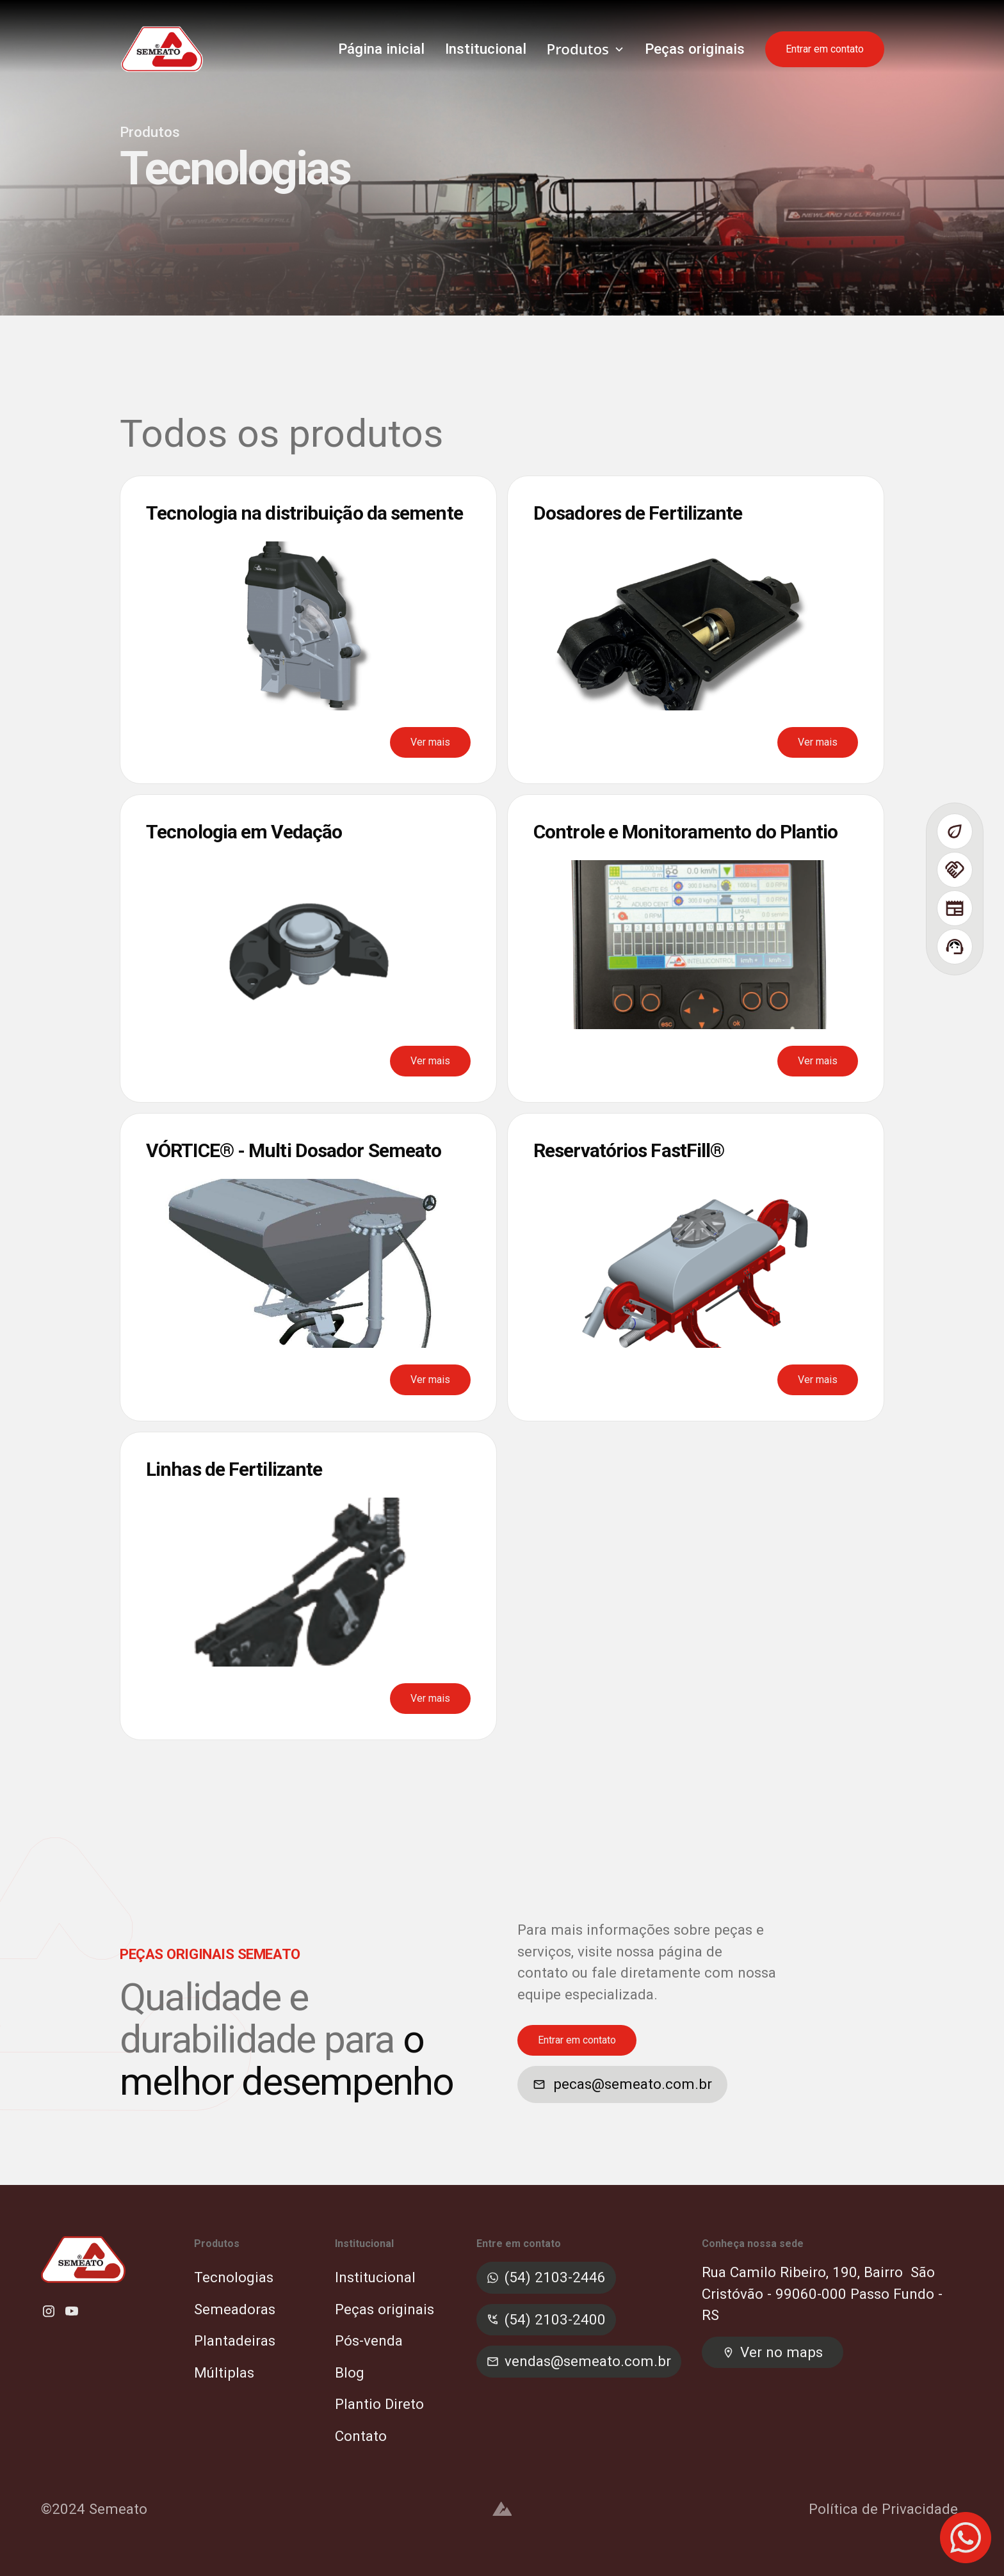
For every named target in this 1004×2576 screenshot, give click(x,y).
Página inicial (381, 48)
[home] (162, 49)
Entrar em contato (825, 49)
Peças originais (695, 48)
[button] (586, 49)
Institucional (485, 48)
